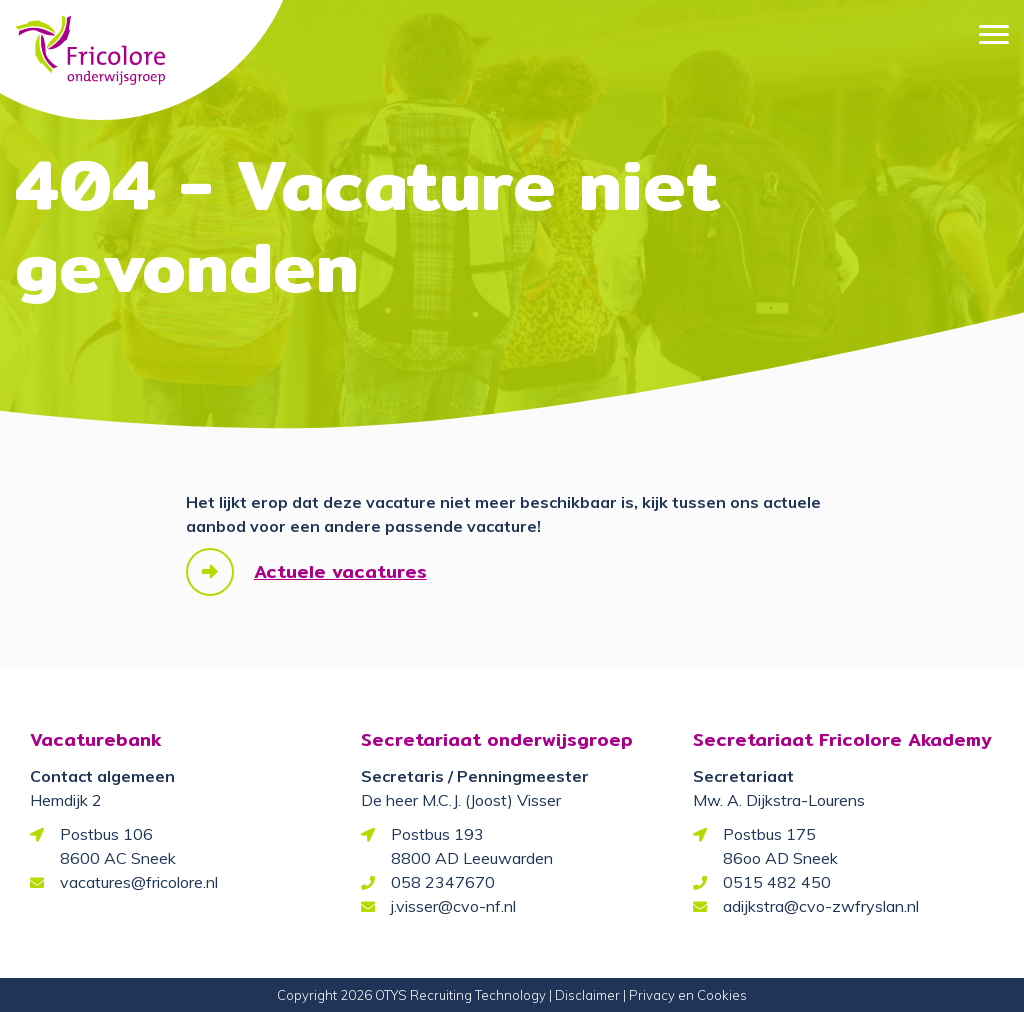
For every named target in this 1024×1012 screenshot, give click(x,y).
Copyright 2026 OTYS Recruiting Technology (411, 995)
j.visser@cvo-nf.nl (453, 906)
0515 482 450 (777, 882)
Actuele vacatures (340, 571)
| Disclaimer (584, 995)
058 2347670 (443, 882)
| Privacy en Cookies (685, 995)
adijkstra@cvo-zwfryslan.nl (821, 906)
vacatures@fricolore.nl (139, 882)
